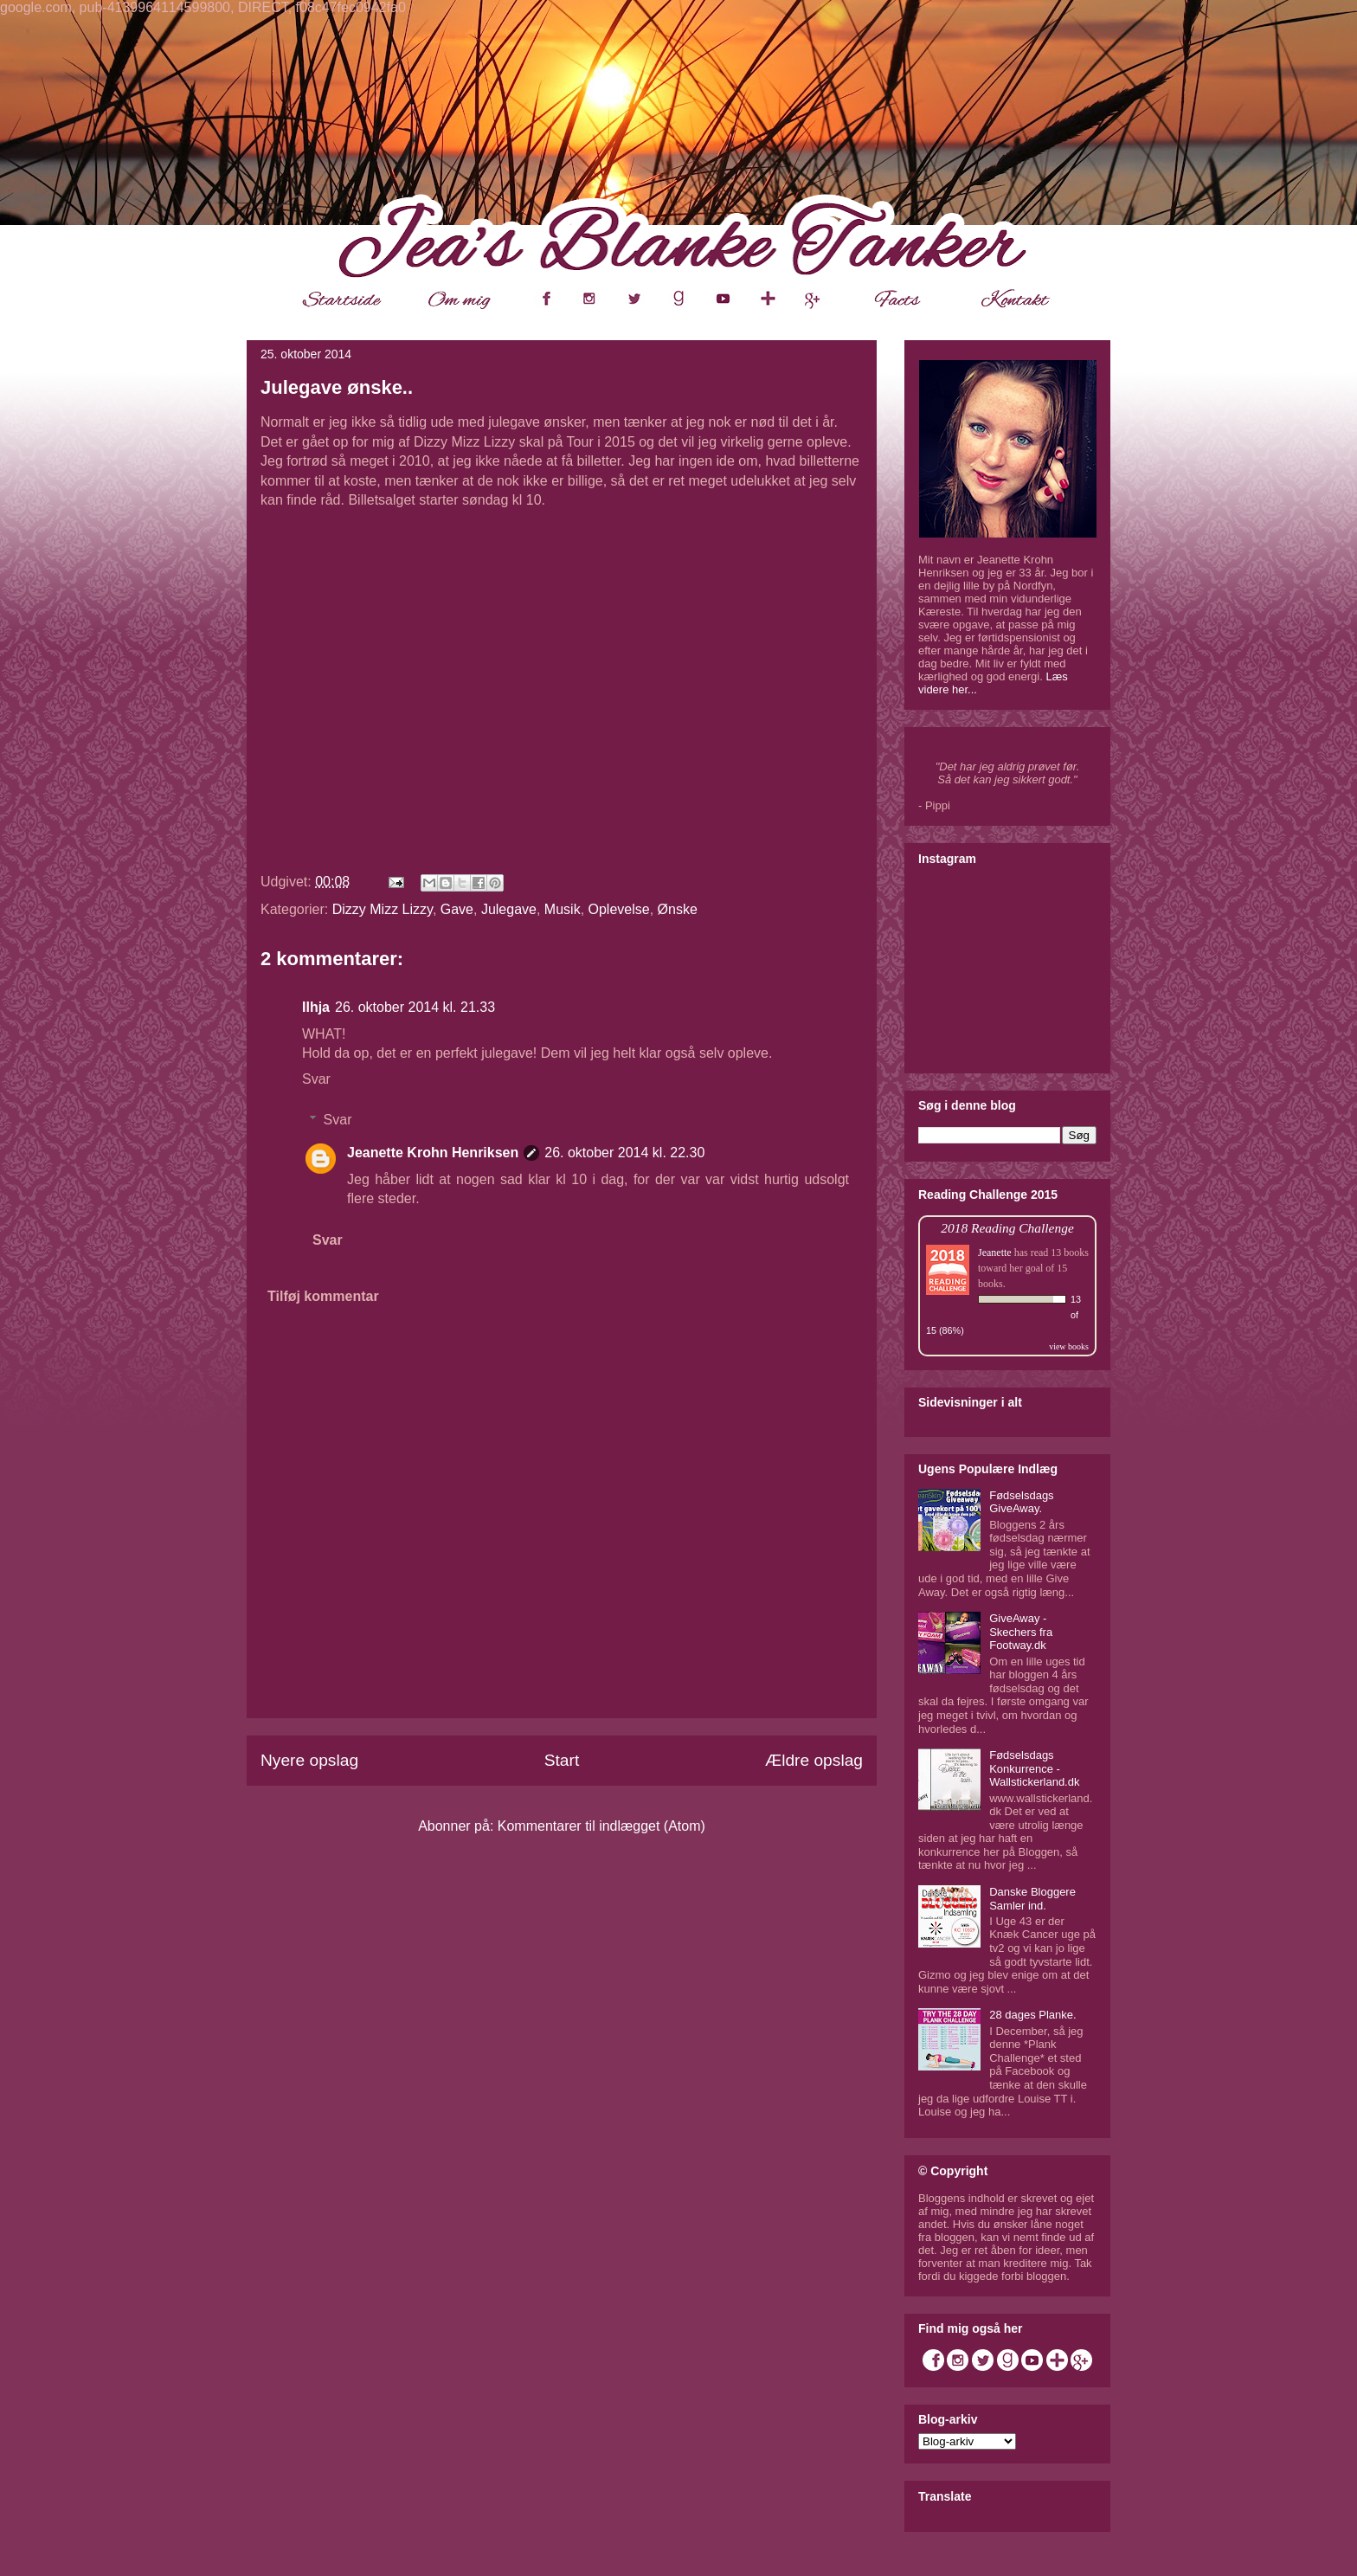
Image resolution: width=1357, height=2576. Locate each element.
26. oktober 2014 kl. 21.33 (415, 1007)
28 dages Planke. (1032, 2014)
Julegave (509, 909)
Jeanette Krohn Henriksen (432, 1152)
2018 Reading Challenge (1007, 1227)
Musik (562, 909)
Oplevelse (619, 909)
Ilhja (316, 1007)
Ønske (678, 909)
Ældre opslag (814, 1760)
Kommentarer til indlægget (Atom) (601, 1826)
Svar (316, 1079)
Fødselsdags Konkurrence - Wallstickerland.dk (1034, 1768)
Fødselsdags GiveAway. (1021, 1502)
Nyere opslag (309, 1760)
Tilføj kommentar (323, 1296)
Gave (457, 909)
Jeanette (995, 1252)
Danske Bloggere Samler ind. (1032, 1898)
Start (562, 1760)
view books (1069, 1346)
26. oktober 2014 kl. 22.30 (624, 1152)
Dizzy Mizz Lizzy (382, 909)
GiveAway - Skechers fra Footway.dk (1020, 1632)
